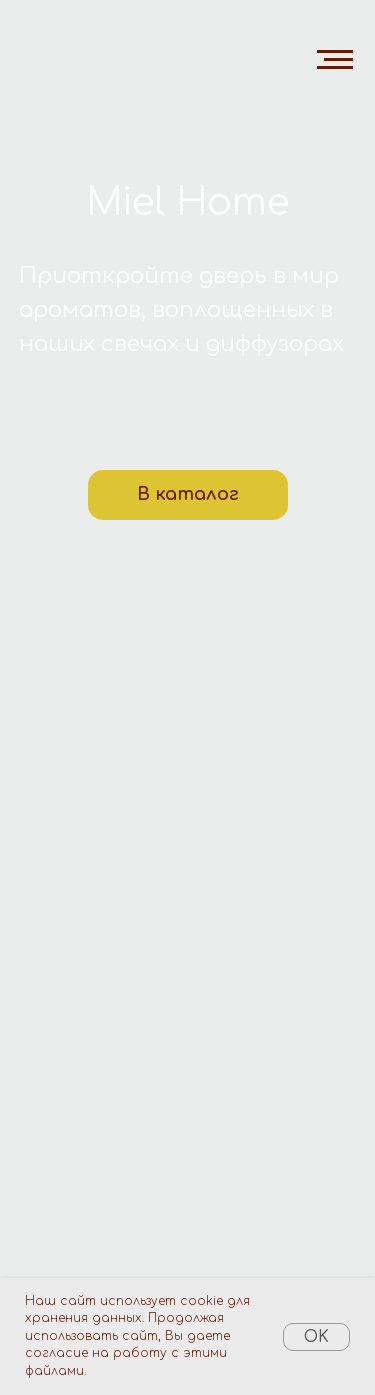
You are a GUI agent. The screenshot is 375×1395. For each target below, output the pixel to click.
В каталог (188, 494)
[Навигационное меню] (335, 60)
